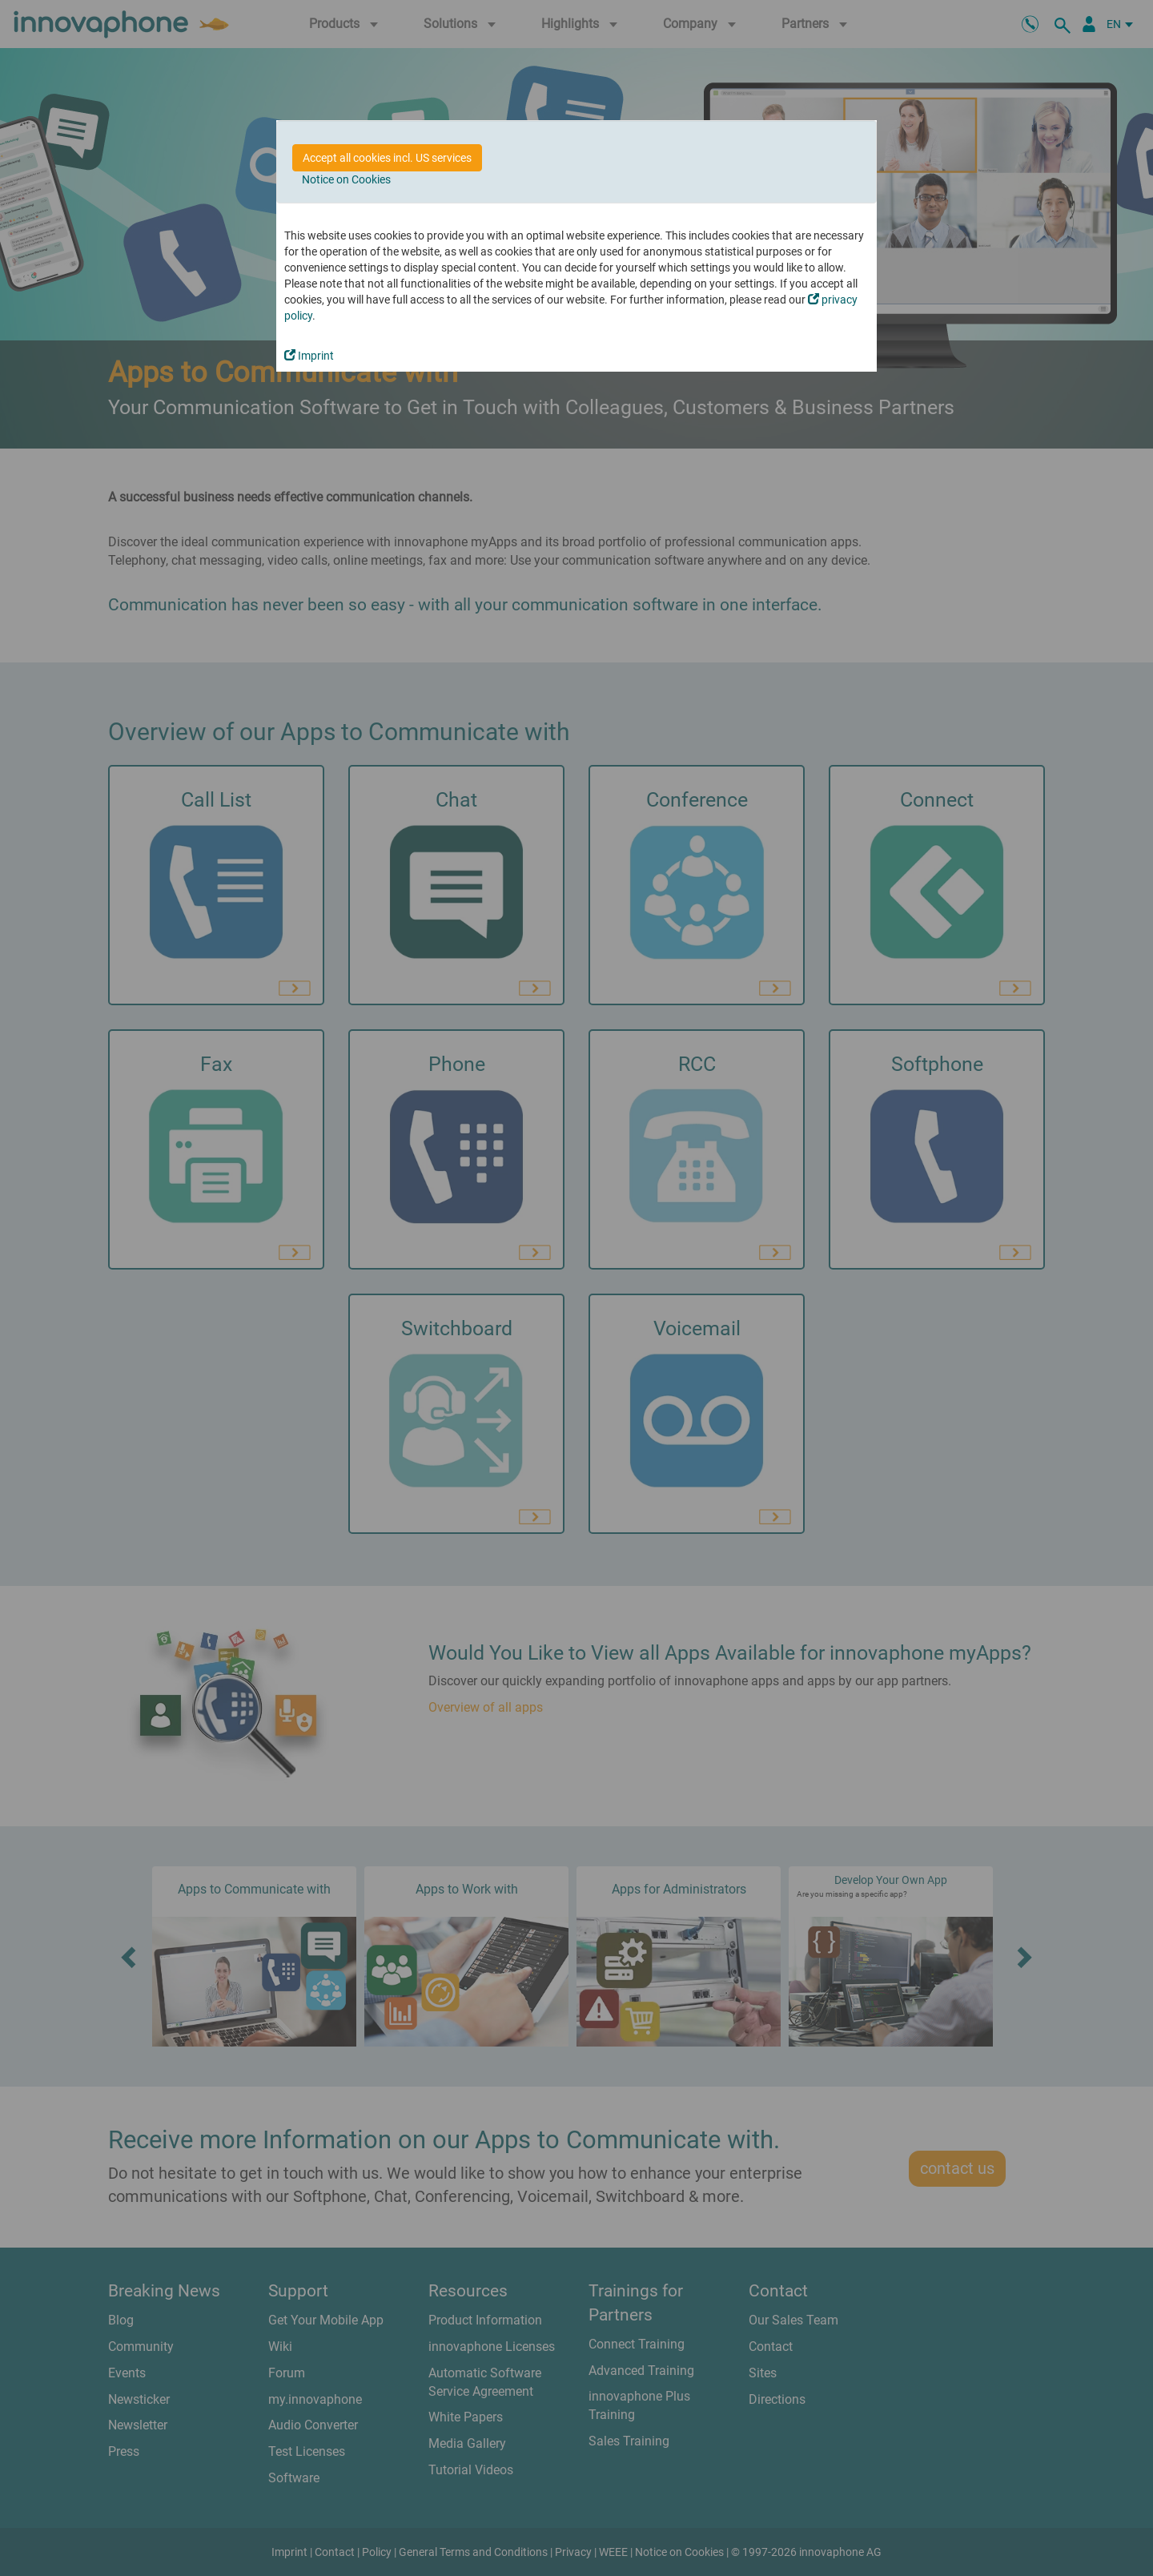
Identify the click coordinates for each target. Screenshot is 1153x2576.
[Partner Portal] (1089, 24)
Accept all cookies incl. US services (387, 157)
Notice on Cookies (346, 179)
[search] (1065, 24)
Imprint (309, 355)
